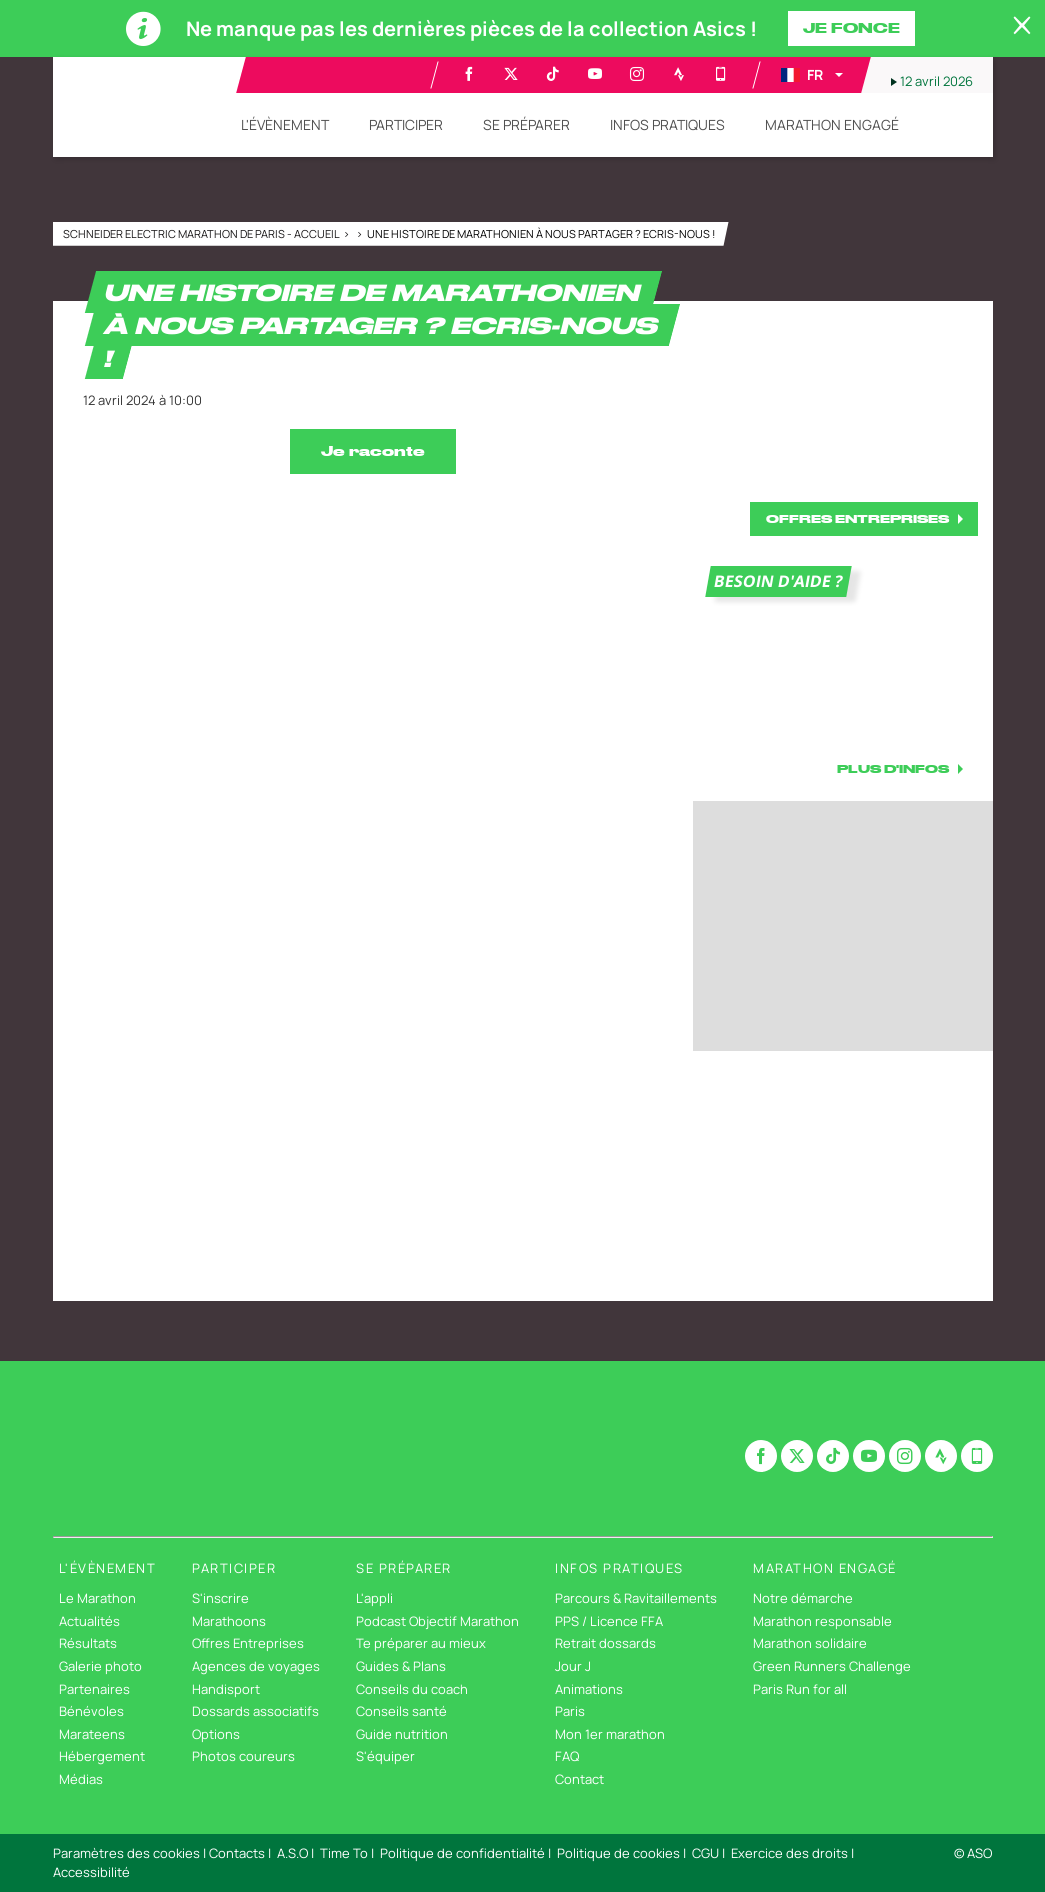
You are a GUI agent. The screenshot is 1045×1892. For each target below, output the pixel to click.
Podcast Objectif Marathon (437, 1621)
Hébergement (102, 1756)
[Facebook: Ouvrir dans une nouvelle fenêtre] (469, 74)
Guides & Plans (401, 1666)
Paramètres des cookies (126, 1853)
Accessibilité (91, 1872)
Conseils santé (401, 1711)
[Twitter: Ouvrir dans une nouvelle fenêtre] (511, 74)
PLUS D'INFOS (893, 768)
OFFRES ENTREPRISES (857, 518)
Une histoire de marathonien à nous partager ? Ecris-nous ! (541, 233)
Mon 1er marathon (610, 1734)
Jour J (573, 1666)
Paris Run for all (800, 1689)
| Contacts (234, 1853)
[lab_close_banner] (1022, 26)
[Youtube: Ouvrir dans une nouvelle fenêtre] (595, 74)
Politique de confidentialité (462, 1853)
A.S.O (292, 1853)
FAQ (567, 1756)
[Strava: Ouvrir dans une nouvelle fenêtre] (679, 74)
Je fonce (851, 28)
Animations (589, 1689)
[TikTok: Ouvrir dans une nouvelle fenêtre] (553, 74)
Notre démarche (803, 1598)
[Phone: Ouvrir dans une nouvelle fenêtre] (721, 74)
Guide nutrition (402, 1734)
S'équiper (385, 1756)
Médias (81, 1779)
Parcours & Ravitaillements (636, 1598)
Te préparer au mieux (421, 1643)
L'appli (374, 1598)
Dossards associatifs (255, 1711)
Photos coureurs (243, 1756)
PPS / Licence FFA (609, 1621)
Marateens (92, 1734)
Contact (579, 1779)
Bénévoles (91, 1711)
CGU (705, 1853)
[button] (811, 75)
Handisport (226, 1689)
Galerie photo (100, 1666)
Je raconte (373, 451)
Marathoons (229, 1621)
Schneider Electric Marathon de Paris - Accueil (202, 233)
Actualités (89, 1621)
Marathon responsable (822, 1621)
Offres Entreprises (248, 1643)
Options (216, 1734)
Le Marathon (97, 1598)
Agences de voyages (256, 1666)
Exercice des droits (789, 1853)
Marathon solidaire (810, 1643)
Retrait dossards (605, 1643)
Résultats (88, 1643)
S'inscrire (220, 1598)
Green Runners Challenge (832, 1666)
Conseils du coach (412, 1689)
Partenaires (94, 1689)
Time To (344, 1853)
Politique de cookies (618, 1853)
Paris (570, 1711)
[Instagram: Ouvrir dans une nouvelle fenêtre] (637, 74)
